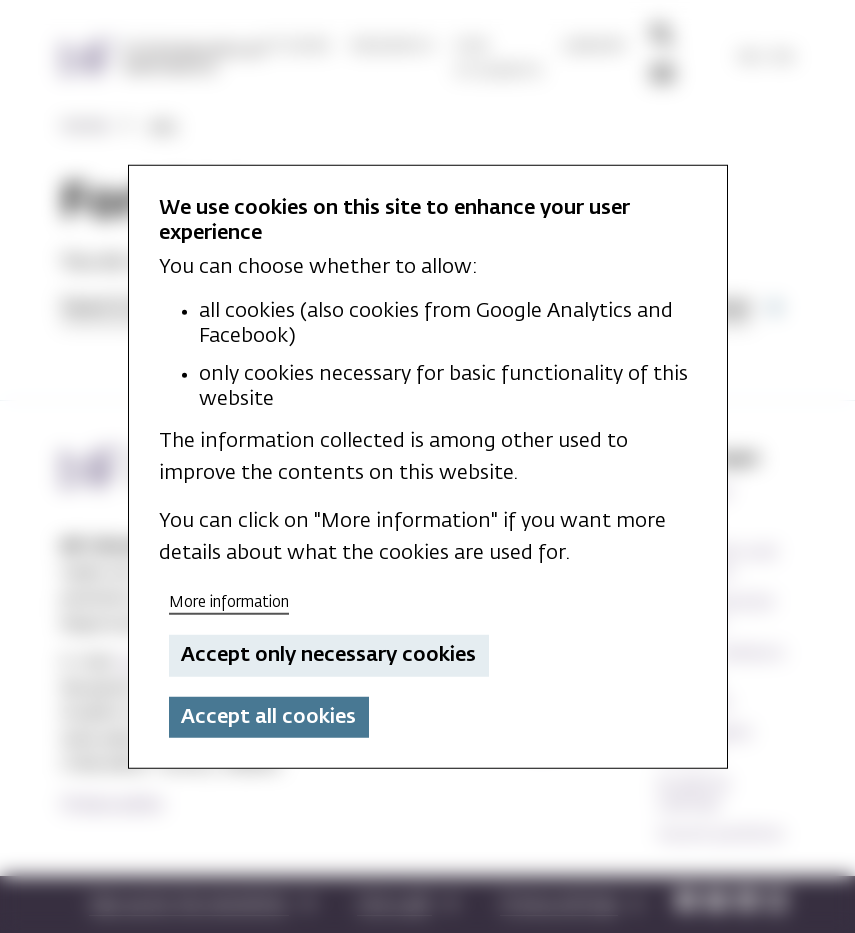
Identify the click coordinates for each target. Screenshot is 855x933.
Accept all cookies (268, 717)
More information (229, 601)
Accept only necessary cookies (328, 655)
